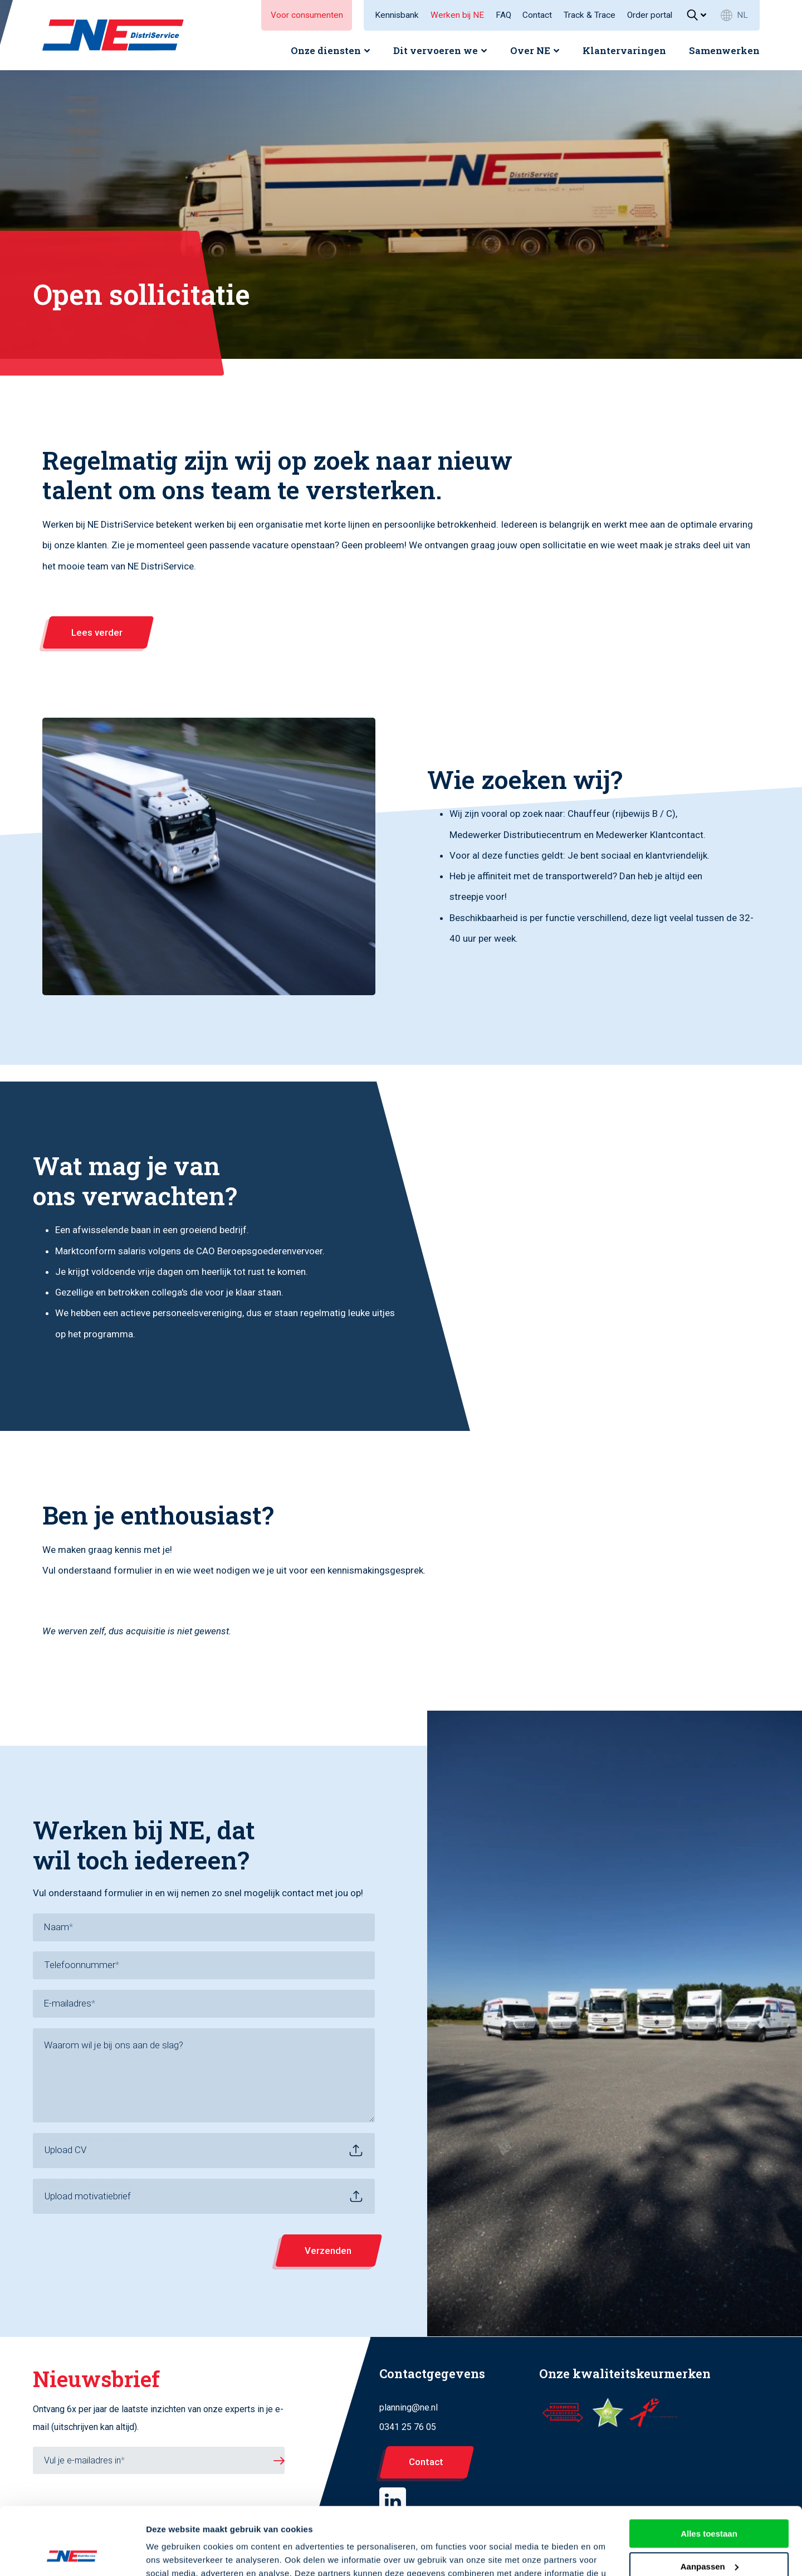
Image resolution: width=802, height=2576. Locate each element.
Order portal (649, 15)
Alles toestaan (709, 2470)
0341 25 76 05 (407, 2427)
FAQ (503, 15)
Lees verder (97, 632)
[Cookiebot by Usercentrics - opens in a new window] (72, 2554)
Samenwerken (724, 50)
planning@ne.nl (408, 2407)
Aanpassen (710, 2502)
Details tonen (172, 2554)
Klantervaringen (624, 50)
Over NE (530, 50)
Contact (537, 15)
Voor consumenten (307, 15)
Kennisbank (397, 15)
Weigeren (708, 2535)
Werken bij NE (457, 15)
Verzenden (328, 2250)
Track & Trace (589, 15)
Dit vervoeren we (435, 50)
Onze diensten (326, 50)
